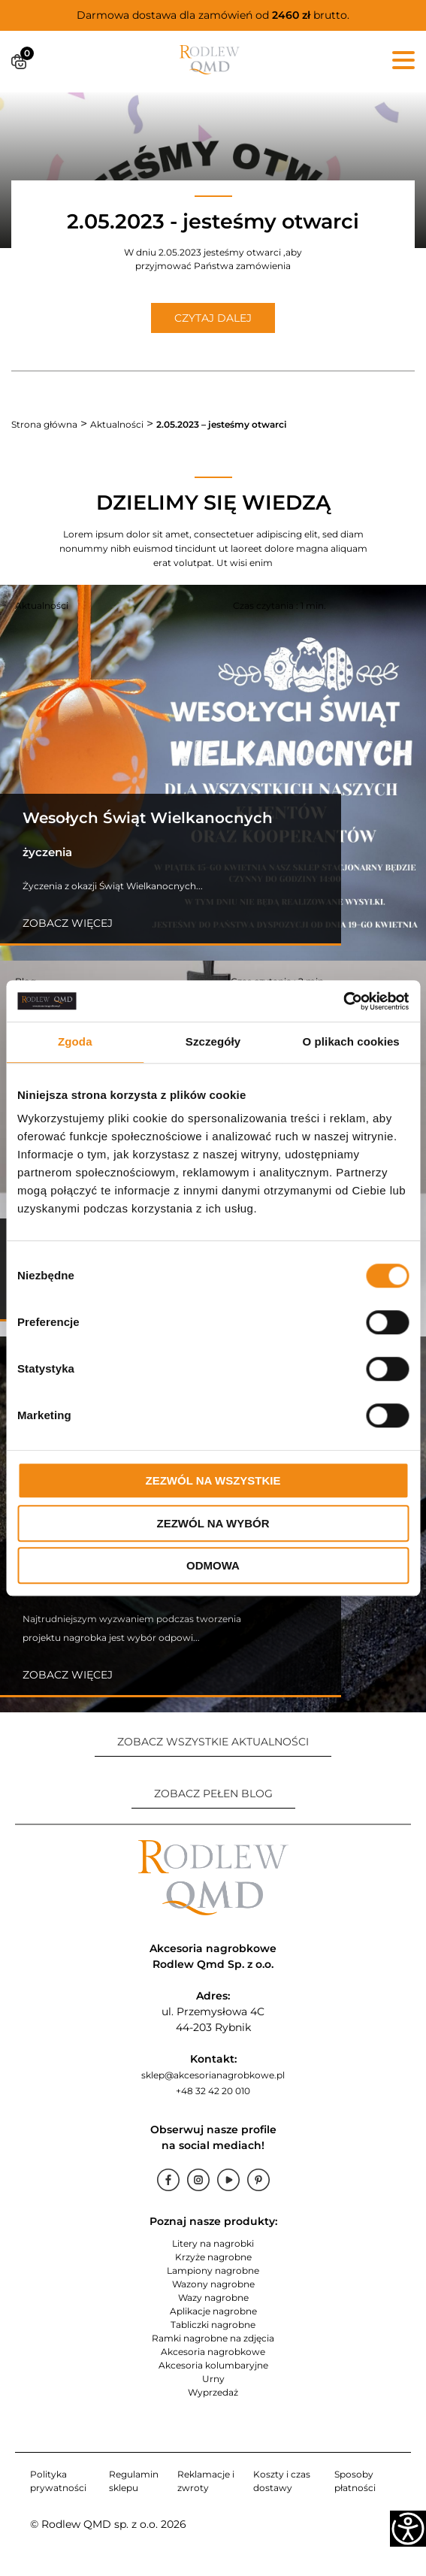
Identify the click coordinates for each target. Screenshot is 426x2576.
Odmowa (213, 1565)
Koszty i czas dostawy (281, 2481)
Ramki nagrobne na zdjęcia (213, 2338)
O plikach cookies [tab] (351, 1041)
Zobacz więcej (68, 923)
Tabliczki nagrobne (213, 2324)
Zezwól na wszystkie (213, 1480)
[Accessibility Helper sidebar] (408, 2529)
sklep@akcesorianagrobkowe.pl (213, 2075)
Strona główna (44, 424)
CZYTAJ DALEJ (213, 318)
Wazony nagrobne (213, 2284)
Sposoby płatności (355, 2481)
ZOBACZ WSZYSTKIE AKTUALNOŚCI (213, 1741)
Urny (213, 2378)
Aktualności (117, 424)
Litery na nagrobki (213, 2243)
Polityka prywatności (58, 2481)
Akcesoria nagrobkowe (213, 2351)
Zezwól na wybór (213, 1523)
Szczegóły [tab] (213, 1041)
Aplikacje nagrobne (213, 2311)
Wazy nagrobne (213, 2297)
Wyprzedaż (213, 2392)
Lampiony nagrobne (213, 2270)
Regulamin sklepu (134, 2481)
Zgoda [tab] (75, 1041)
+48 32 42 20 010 (213, 2090)
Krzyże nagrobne (213, 2257)
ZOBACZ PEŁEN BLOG (213, 1793)
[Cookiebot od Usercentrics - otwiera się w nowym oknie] (343, 1001)
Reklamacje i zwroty (205, 2481)
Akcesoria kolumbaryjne (213, 2365)
